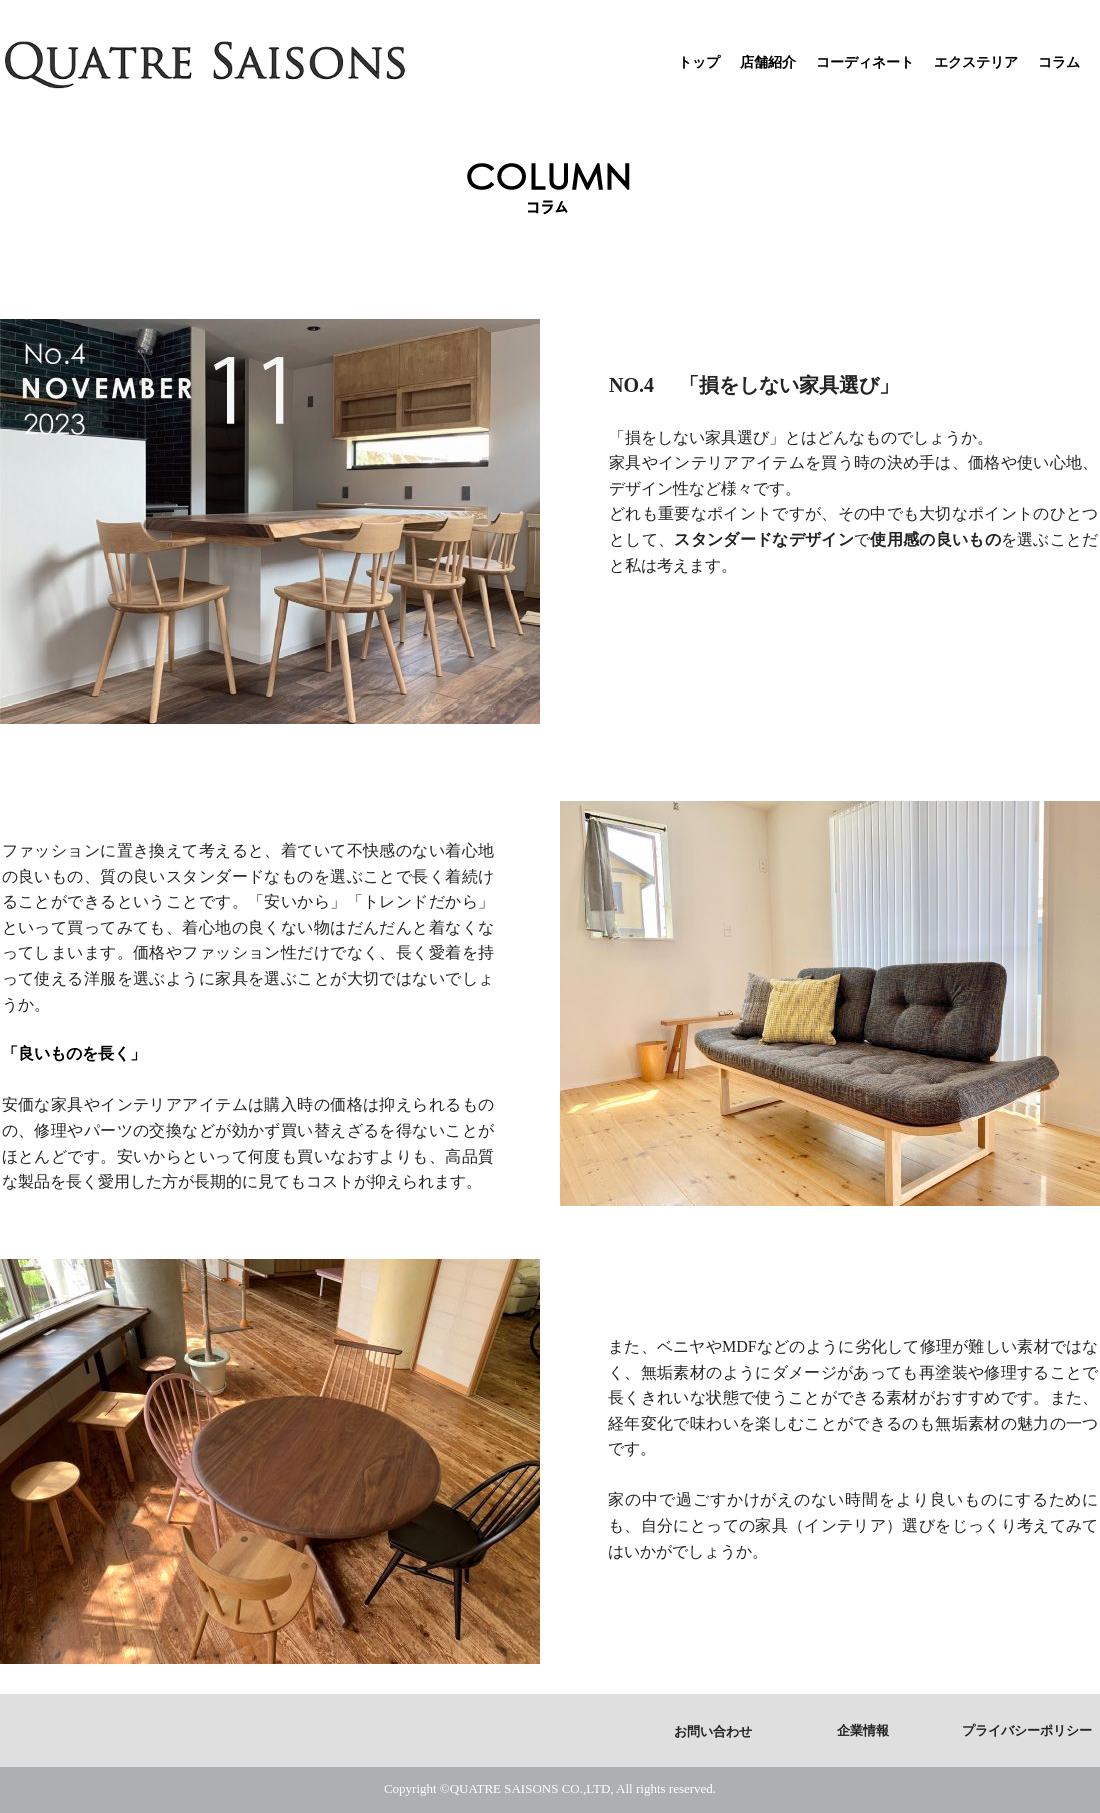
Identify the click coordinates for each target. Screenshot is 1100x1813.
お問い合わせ (713, 1731)
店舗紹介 (768, 62)
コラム (1059, 62)
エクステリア (976, 62)
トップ (699, 62)
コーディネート (865, 62)
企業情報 (863, 1730)
